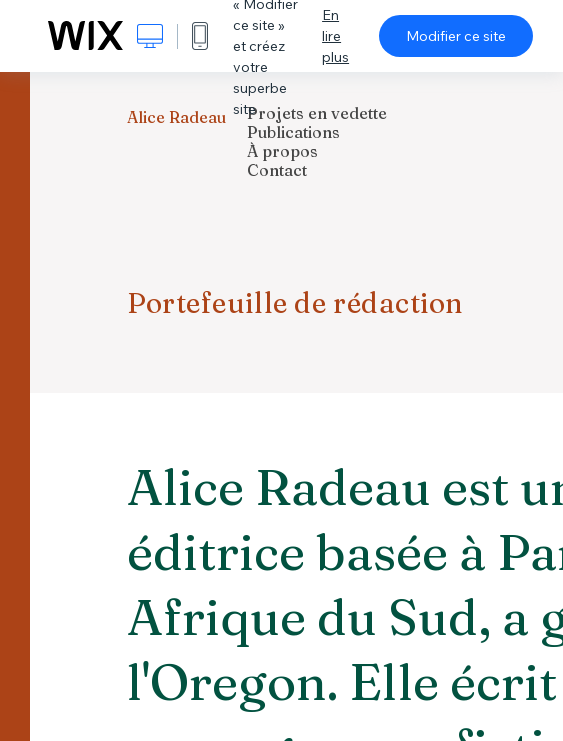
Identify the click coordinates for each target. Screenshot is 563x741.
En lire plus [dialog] (335, 36)
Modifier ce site (456, 36)
